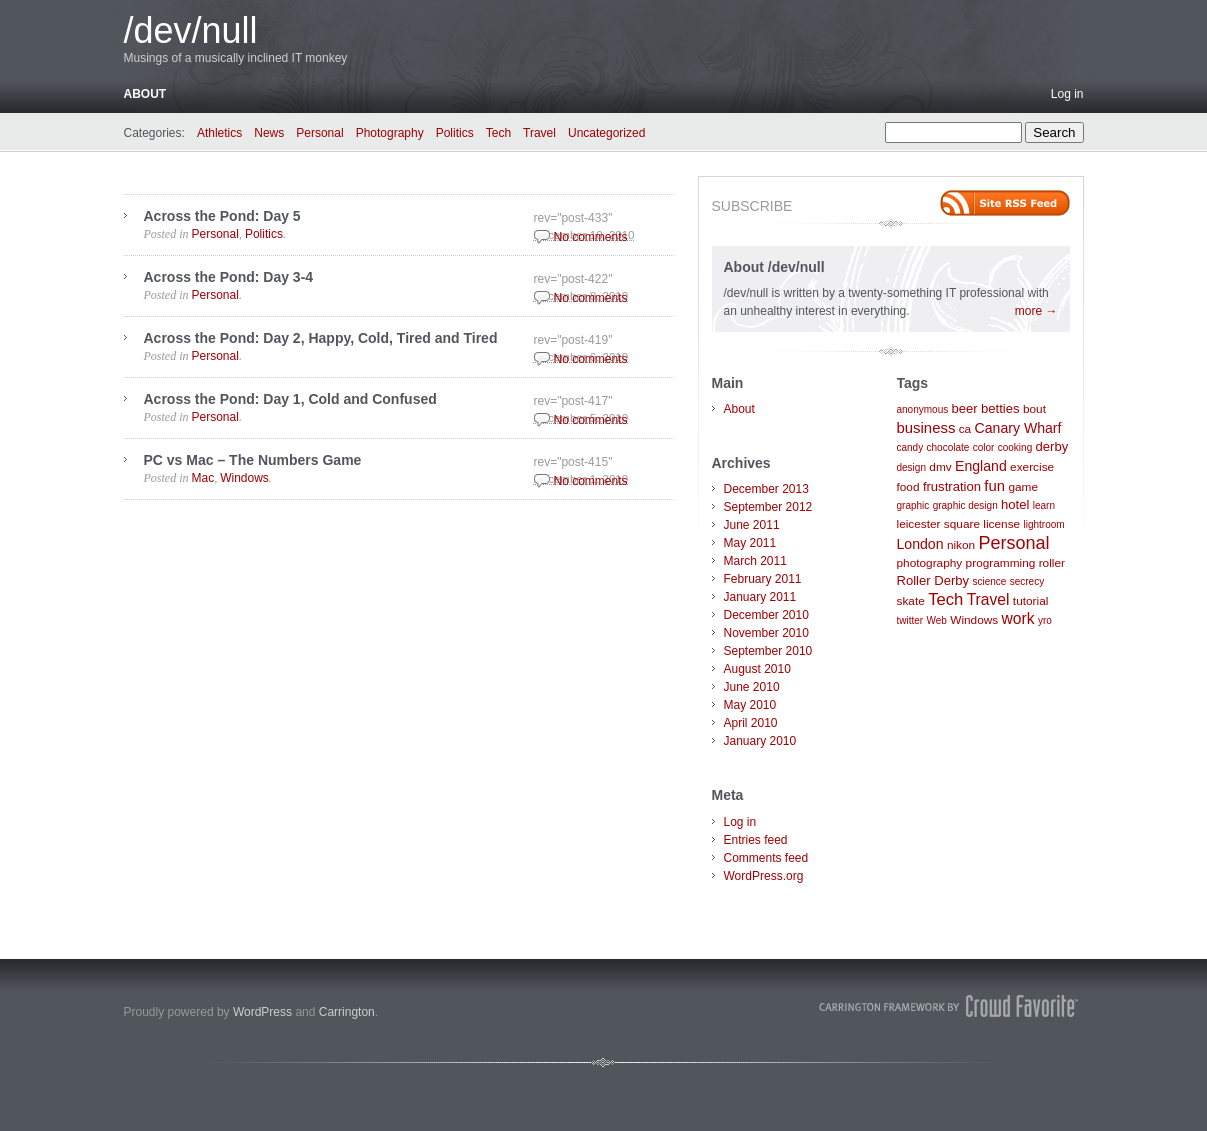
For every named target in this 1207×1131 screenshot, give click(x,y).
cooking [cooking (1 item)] (1015, 447)
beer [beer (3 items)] (965, 408)
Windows (244, 478)
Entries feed (756, 840)
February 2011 (763, 579)
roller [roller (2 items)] (1052, 563)
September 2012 (768, 507)
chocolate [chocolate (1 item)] (948, 447)
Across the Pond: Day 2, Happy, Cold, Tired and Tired (321, 338)
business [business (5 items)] (926, 427)
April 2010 (751, 723)
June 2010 (752, 687)
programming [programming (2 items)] (1001, 563)
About (145, 94)
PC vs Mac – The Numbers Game (253, 460)
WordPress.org (764, 876)
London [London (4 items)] (920, 544)
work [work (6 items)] (1018, 618)
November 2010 (766, 633)
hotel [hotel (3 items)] (1015, 504)
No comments (591, 237)
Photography (390, 133)
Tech (498, 133)
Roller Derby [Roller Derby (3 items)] (933, 580)
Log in (1067, 94)
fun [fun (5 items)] (994, 485)
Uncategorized (606, 133)
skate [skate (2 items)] (911, 601)
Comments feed (766, 858)
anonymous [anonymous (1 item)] (923, 409)
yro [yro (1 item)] (1045, 620)
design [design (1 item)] (911, 467)
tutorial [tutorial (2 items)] (1031, 601)
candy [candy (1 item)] (910, 447)
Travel (539, 133)
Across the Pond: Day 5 (222, 216)
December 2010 (766, 615)
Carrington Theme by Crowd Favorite (949, 1006)
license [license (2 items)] (1001, 524)
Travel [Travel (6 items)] (988, 599)
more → (1036, 311)
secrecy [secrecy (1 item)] (1027, 581)
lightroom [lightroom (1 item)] (1044, 524)
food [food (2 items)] (908, 487)
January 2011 (760, 597)
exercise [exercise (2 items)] (1032, 467)
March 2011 (755, 561)
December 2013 (766, 489)
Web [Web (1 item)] (937, 620)
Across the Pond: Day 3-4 (229, 277)
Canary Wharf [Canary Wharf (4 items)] (1018, 428)
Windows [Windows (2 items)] (974, 620)
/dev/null (191, 30)
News (269, 133)
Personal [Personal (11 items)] (1014, 543)
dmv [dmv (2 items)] (940, 467)
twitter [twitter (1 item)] (910, 620)
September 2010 (768, 651)
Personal (319, 133)
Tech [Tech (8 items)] (945, 599)
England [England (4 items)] (981, 466)
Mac (203, 478)
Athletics (219, 133)
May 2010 (750, 705)
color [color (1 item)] (984, 447)
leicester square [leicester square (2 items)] (939, 524)
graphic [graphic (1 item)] (913, 505)
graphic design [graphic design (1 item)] (965, 505)
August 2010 (757, 669)
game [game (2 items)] (1023, 487)
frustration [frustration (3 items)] (952, 486)
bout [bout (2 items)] (1034, 409)
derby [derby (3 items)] (1052, 446)
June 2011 (752, 525)
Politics (455, 133)
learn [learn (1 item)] (1044, 505)
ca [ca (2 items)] (965, 429)
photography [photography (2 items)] (930, 563)
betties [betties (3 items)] (1000, 408)
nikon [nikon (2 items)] (961, 545)
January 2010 (760, 741)
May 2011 (750, 543)
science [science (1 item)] (989, 581)
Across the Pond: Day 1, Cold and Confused (290, 399)
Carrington (347, 1012)
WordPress (262, 1012)
